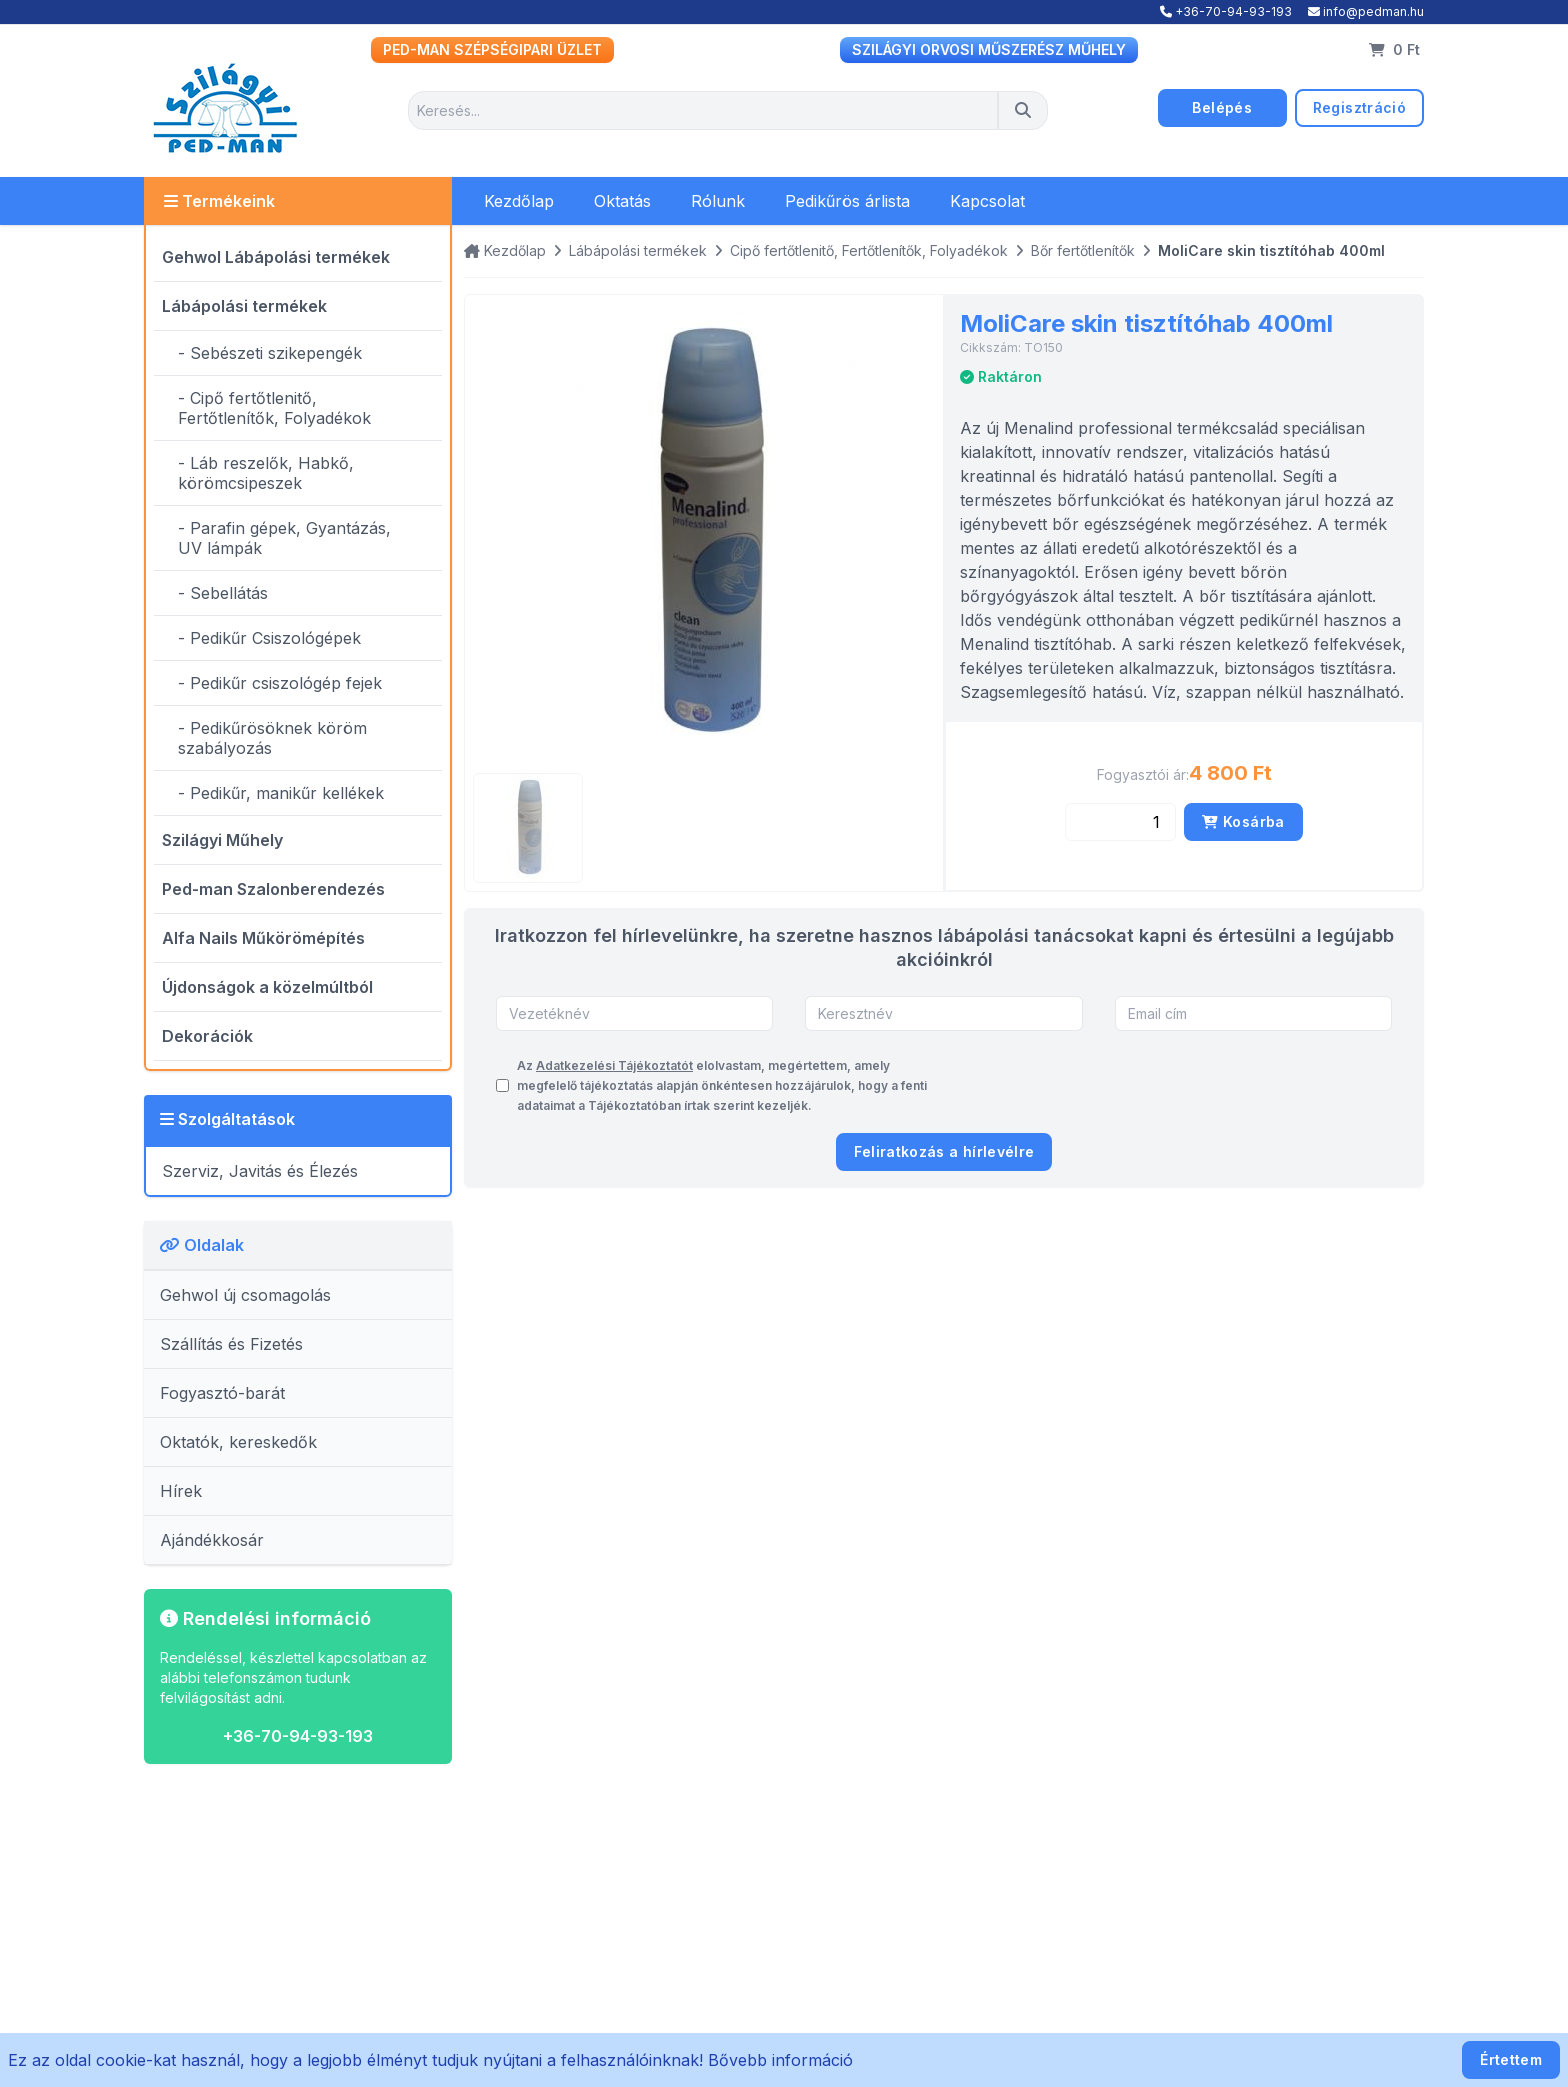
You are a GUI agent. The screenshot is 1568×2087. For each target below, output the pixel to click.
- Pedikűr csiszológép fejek (280, 683)
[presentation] (1240, 1086)
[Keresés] (1023, 110)
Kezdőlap (519, 201)
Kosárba (1243, 821)
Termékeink (219, 201)
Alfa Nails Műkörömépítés (263, 938)
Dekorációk (207, 1036)
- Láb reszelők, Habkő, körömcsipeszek (266, 473)
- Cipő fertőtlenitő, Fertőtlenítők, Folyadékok (274, 408)
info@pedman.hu (1366, 11)
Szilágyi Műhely (222, 840)
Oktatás (622, 201)
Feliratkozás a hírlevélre (944, 1151)
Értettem (1511, 2059)
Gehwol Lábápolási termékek (276, 257)
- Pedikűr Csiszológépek (269, 638)
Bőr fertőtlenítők (1083, 250)
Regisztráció (1359, 107)
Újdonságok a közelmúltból (267, 987)
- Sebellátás (223, 593)
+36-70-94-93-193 (1226, 11)
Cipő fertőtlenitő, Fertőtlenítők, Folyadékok (869, 250)
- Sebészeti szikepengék (270, 353)
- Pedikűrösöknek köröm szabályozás (272, 738)
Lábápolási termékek (244, 306)
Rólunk (718, 201)
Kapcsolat (987, 201)
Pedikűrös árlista (847, 201)
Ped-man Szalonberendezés (273, 889)
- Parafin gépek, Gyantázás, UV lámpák (284, 538)
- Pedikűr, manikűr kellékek (281, 793)
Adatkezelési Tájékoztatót (614, 1065)
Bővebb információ (780, 2060)
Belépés (1221, 107)
